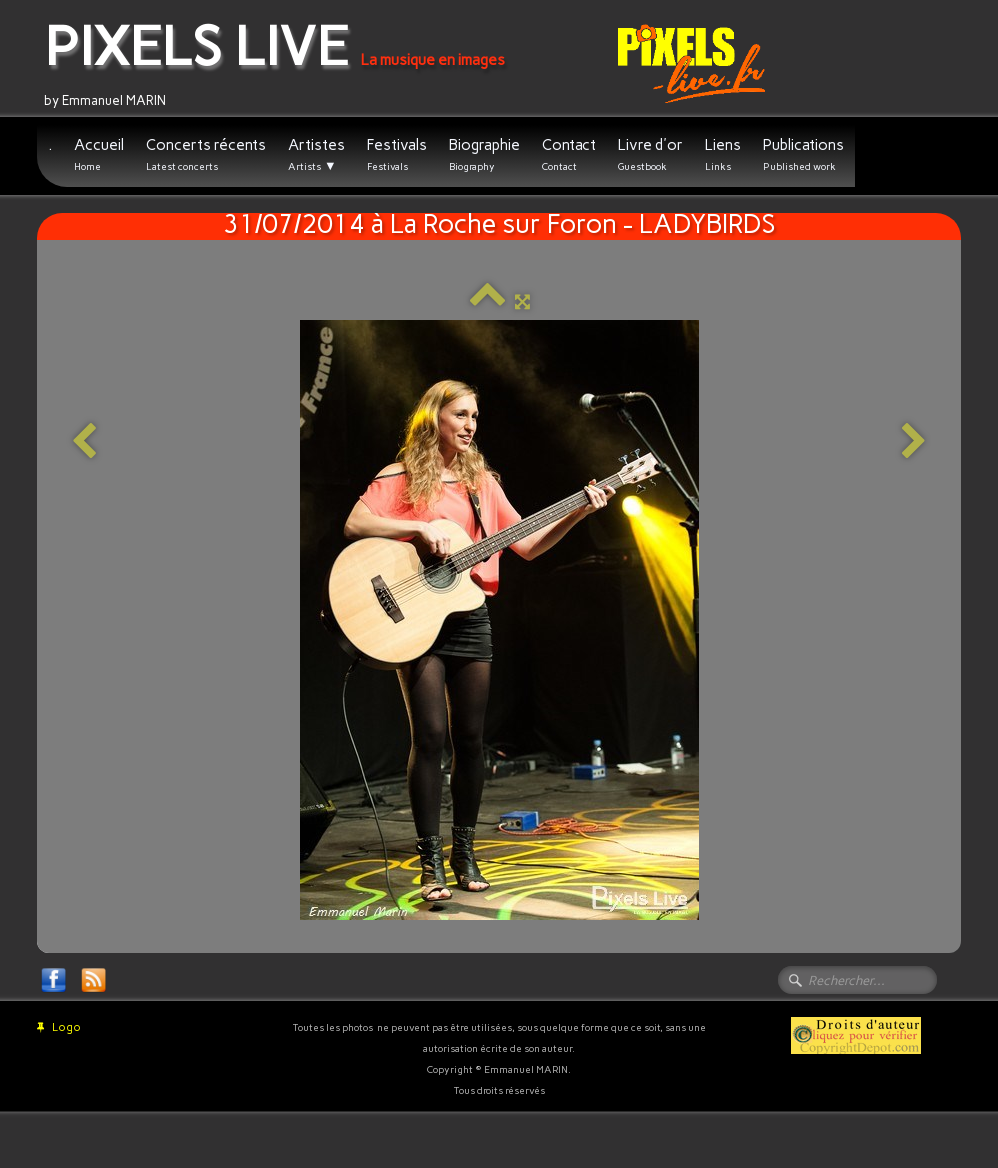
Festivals (397, 154)
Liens (723, 154)
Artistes (316, 155)
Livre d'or (650, 154)
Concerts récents (206, 154)
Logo (59, 1027)
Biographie (484, 154)
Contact (569, 154)
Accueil (99, 154)
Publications (803, 154)
